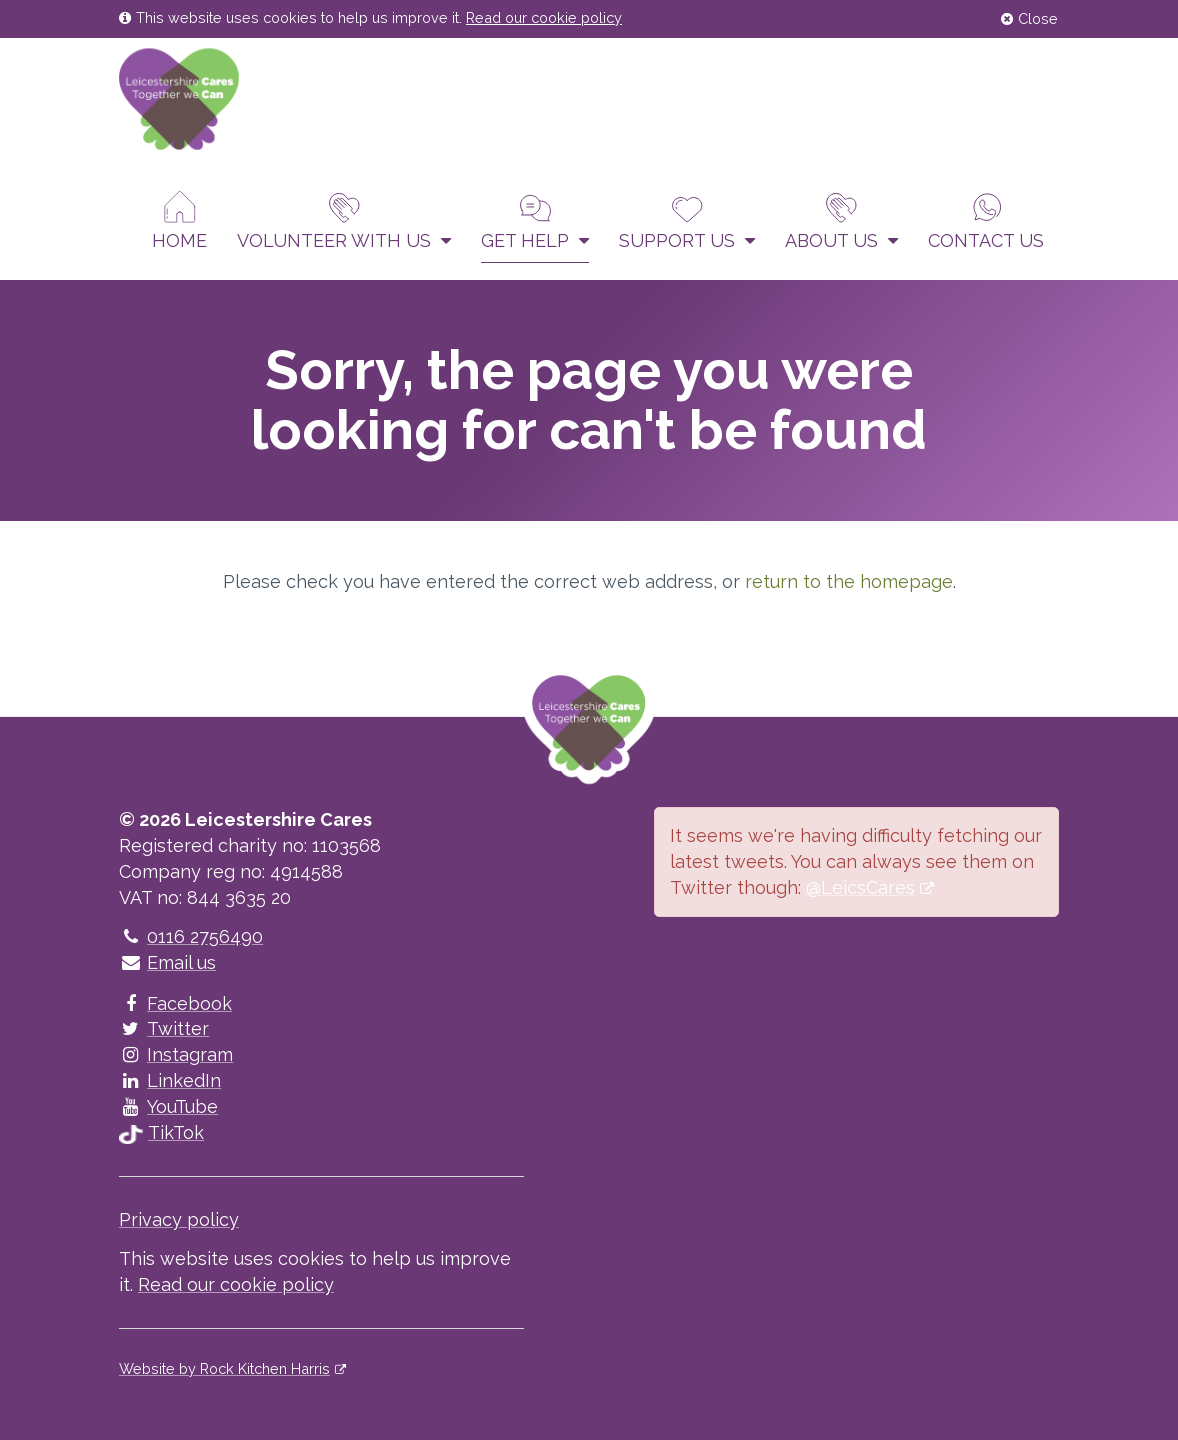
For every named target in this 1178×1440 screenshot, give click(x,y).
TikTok (161, 1132)
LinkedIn (170, 1080)
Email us (167, 962)
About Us (841, 220)
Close (1029, 18)
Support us (687, 220)
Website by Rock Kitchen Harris (224, 1368)
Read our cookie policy (544, 17)
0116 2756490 (191, 936)
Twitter (164, 1028)
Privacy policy (179, 1219)
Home (179, 220)
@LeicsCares (860, 887)
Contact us (986, 220)
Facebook (175, 1003)
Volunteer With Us (344, 220)
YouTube (168, 1106)
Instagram (176, 1054)
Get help (535, 220)
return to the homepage (849, 581)
